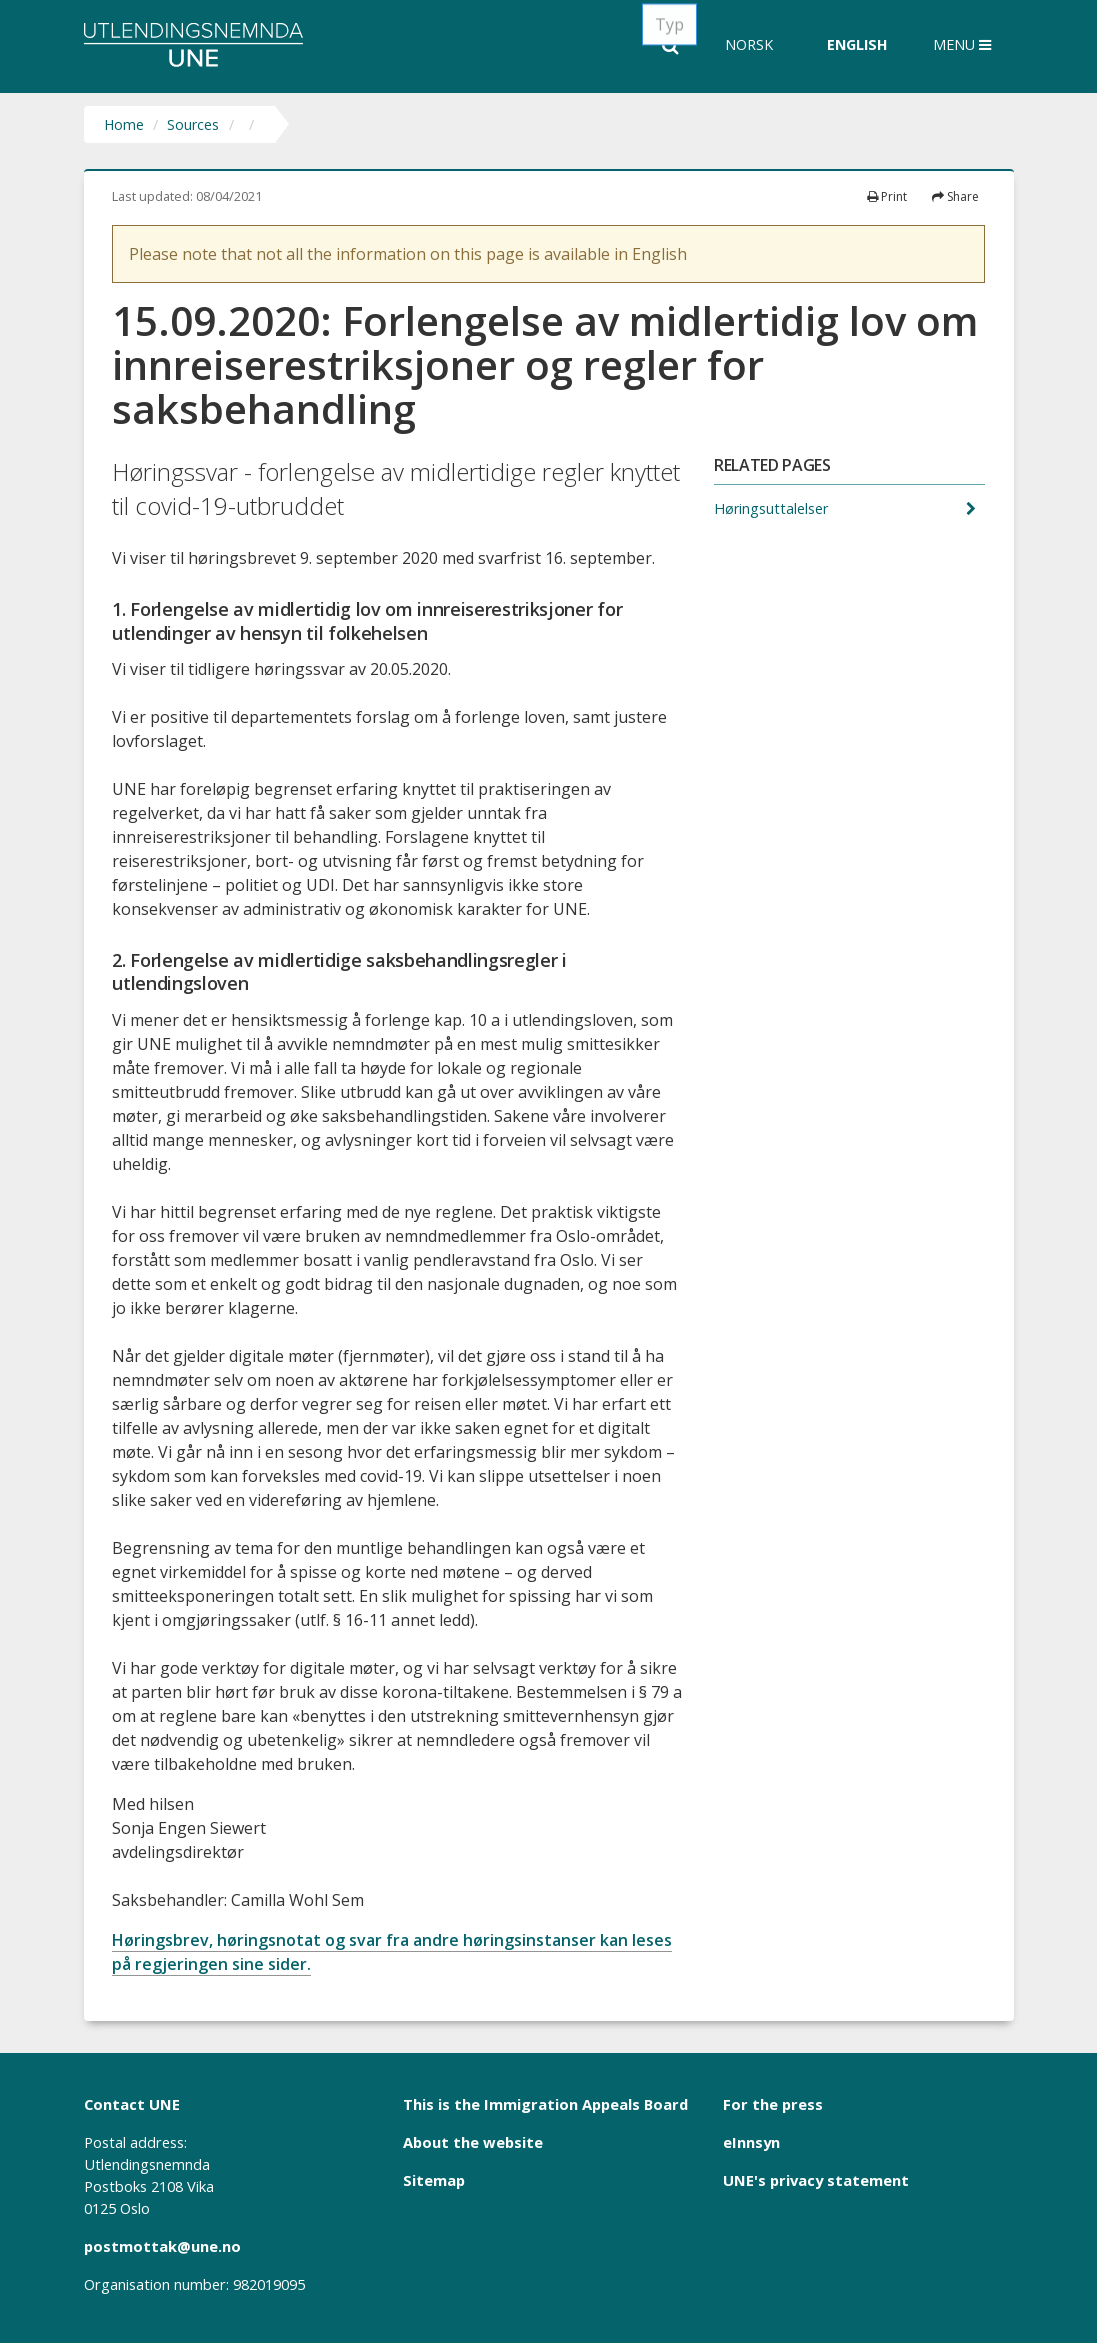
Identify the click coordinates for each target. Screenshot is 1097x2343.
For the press (773, 2104)
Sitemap (434, 2180)
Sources (193, 124)
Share (955, 196)
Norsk (749, 44)
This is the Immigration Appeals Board (545, 2104)
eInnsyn (751, 2142)
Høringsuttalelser (773, 508)
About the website (473, 2142)
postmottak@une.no (162, 2246)
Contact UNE (132, 2104)
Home (124, 124)
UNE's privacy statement (816, 2180)
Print (887, 196)
